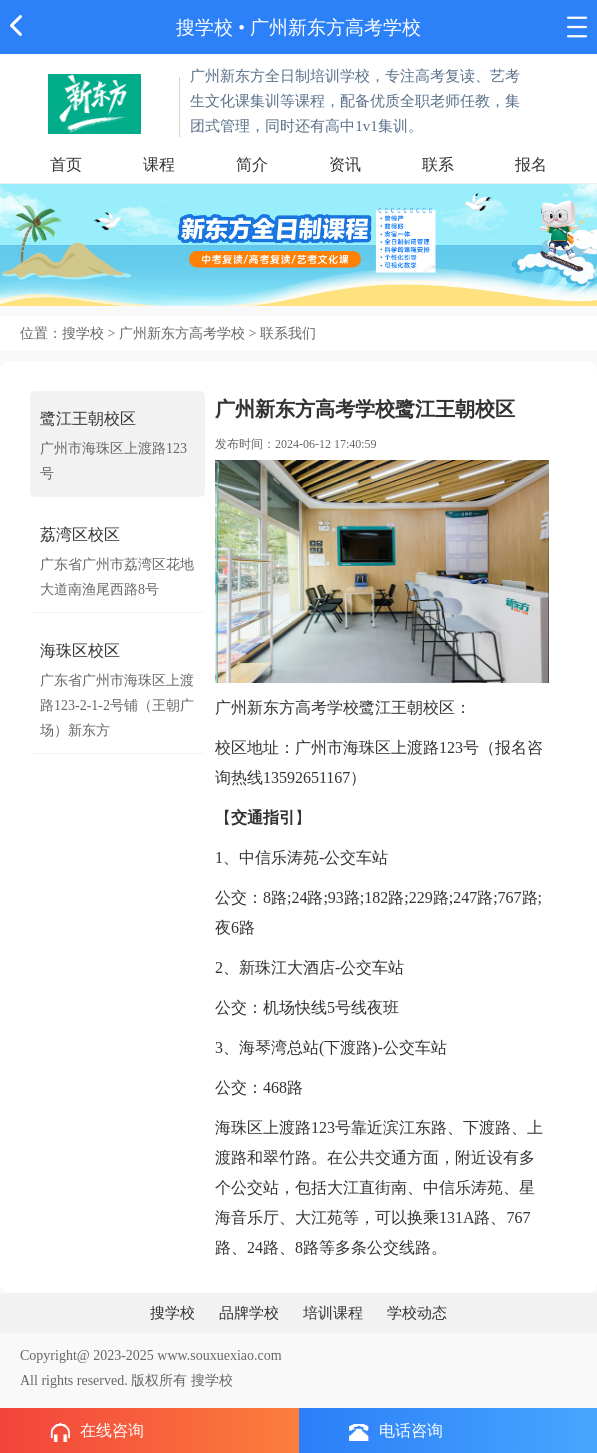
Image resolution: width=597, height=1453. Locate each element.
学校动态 (417, 1313)
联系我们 (288, 333)
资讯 (345, 164)
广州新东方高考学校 (335, 27)
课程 (159, 164)
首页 (66, 164)
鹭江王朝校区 (88, 418)
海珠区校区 (80, 650)
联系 (438, 164)
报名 (531, 164)
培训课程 (333, 1313)
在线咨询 (97, 1432)
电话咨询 (396, 1431)
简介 (252, 164)
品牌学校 (249, 1313)
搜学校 (204, 27)
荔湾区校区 (80, 534)
